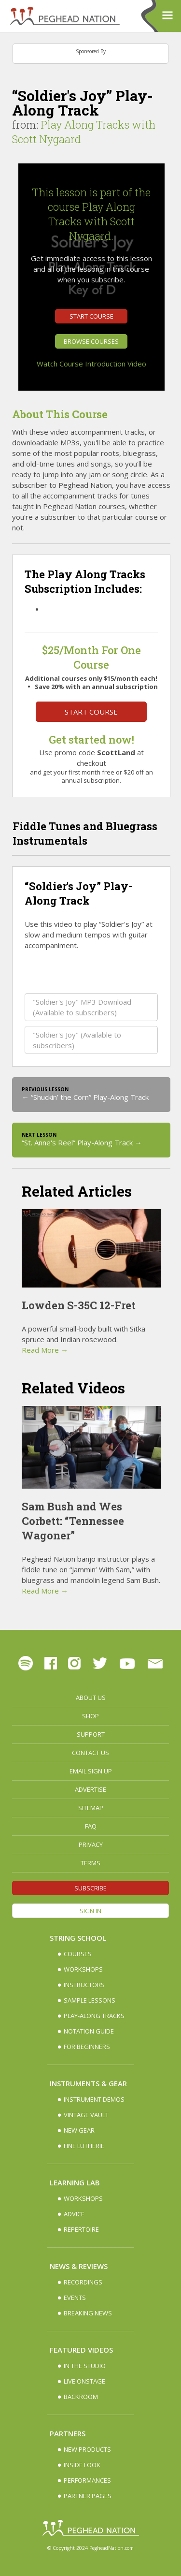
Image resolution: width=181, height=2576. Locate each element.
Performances (87, 2480)
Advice (74, 2214)
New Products (87, 2449)
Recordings (83, 2282)
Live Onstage (84, 2381)
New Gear (79, 2130)
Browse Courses (91, 341)
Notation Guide (89, 2031)
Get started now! (91, 739)
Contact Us (90, 1752)
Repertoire (81, 2229)
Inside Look (82, 2464)
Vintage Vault (86, 2114)
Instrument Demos (94, 2099)
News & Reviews (79, 2266)
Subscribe (90, 1888)
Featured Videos (81, 2350)
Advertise (90, 1789)
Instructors (84, 1984)
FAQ (91, 1826)
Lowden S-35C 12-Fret (79, 1305)
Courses (78, 1953)
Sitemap (90, 1807)
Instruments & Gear (88, 2083)
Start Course (91, 316)
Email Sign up (91, 1771)
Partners (67, 2433)
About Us (91, 1697)
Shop (90, 1716)
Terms (90, 1863)
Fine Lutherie (84, 2145)
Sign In (90, 1910)
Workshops (83, 1969)
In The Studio (85, 2365)
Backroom (81, 2396)
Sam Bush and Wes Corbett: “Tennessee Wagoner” (73, 1520)
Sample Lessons (89, 2000)
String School (78, 1938)
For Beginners (87, 2046)
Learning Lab (75, 2182)
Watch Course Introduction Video (91, 363)
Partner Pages (87, 2495)
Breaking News (88, 2313)
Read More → (45, 1350)
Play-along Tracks (94, 2015)
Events (75, 2297)
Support (91, 1734)
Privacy (91, 1844)
